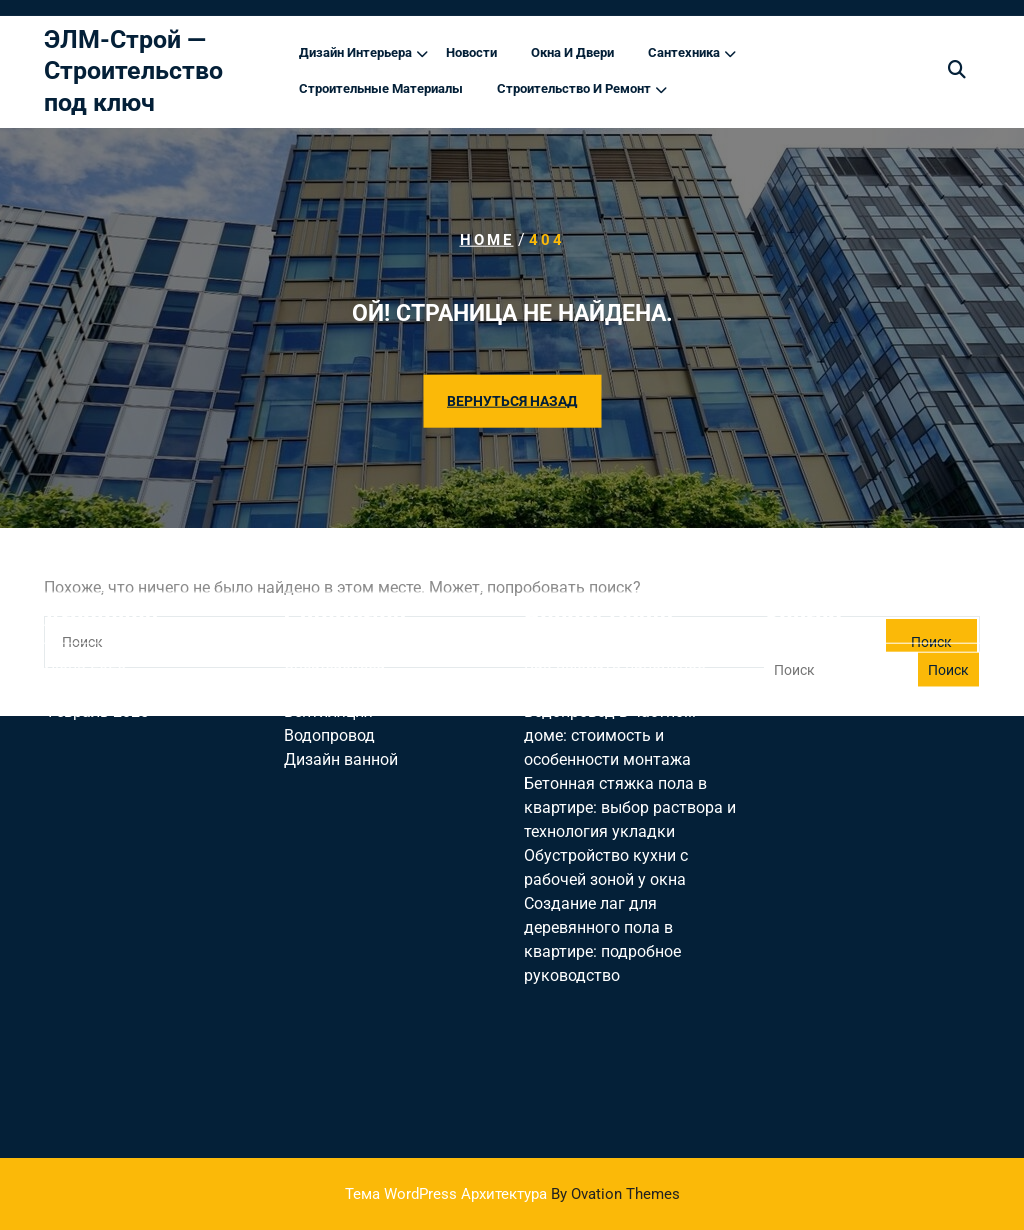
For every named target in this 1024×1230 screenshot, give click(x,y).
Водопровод (329, 659)
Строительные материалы (381, 90)
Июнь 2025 (85, 587)
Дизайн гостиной (348, 611)
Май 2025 (80, 611)
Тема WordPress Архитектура (512, 1194)
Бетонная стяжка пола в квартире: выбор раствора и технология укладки (630, 731)
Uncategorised (334, 587)
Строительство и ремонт (574, 90)
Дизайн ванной (341, 683)
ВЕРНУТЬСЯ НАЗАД (512, 401)
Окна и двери (572, 54)
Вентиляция (328, 635)
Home (487, 239)
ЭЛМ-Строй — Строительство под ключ (133, 73)
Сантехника (684, 54)
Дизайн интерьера (355, 54)
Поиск (948, 594)
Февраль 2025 (96, 635)
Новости (471, 54)
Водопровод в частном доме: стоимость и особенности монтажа (610, 659)
